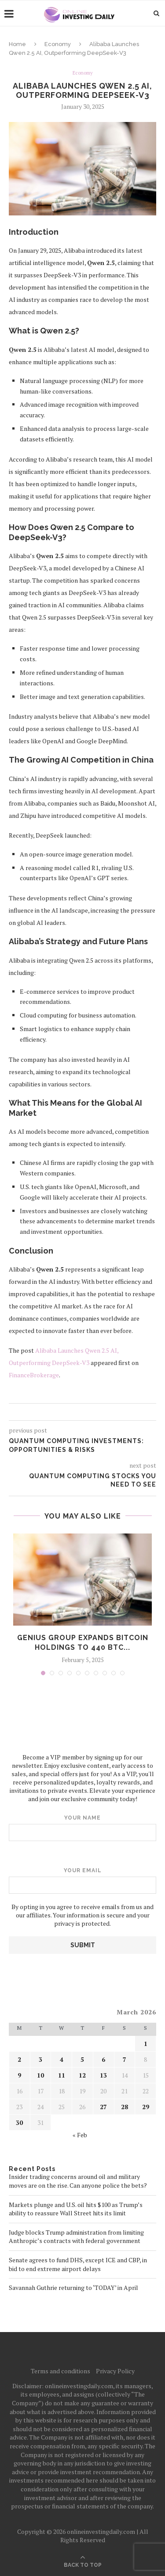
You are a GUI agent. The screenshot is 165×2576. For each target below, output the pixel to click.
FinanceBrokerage (34, 1375)
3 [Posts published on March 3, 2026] (40, 2059)
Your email (82, 1880)
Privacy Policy (115, 2371)
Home (17, 44)
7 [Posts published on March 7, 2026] (124, 2059)
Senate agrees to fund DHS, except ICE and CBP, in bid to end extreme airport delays (78, 2264)
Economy (57, 44)
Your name (82, 1828)
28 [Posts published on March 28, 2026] (124, 2107)
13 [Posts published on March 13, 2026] (103, 2075)
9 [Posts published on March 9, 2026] (19, 2075)
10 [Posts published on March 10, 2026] (40, 2075)
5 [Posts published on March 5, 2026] (82, 2059)
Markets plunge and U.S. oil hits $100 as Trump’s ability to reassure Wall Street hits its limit (76, 2209)
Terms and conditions (60, 2371)
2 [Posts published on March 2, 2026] (19, 2059)
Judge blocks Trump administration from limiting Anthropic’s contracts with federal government (76, 2236)
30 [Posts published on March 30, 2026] (19, 2122)
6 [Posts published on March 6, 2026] (103, 2059)
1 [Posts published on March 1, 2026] (145, 2043)
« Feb (80, 2135)
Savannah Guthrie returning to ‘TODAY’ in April (73, 2287)
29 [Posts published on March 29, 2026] (145, 2107)
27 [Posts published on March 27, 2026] (103, 2107)
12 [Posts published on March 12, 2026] (82, 2075)
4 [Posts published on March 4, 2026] (61, 2059)
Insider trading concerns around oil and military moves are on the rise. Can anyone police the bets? (78, 2180)
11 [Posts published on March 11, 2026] (61, 2075)
